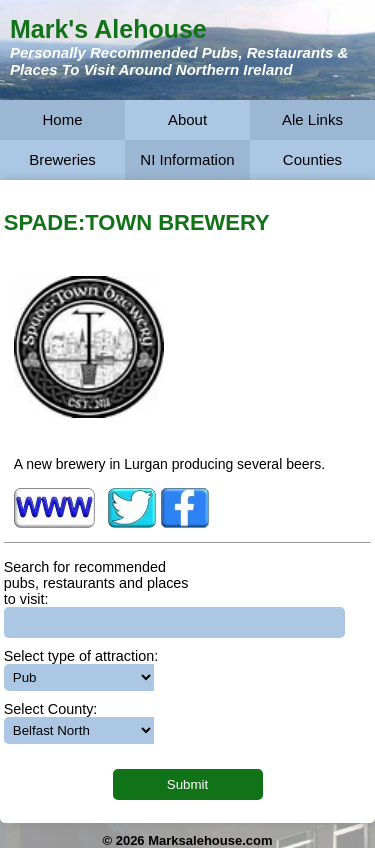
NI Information (187, 159)
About (187, 119)
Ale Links (312, 119)
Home (62, 119)
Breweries (62, 159)
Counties (312, 159)
